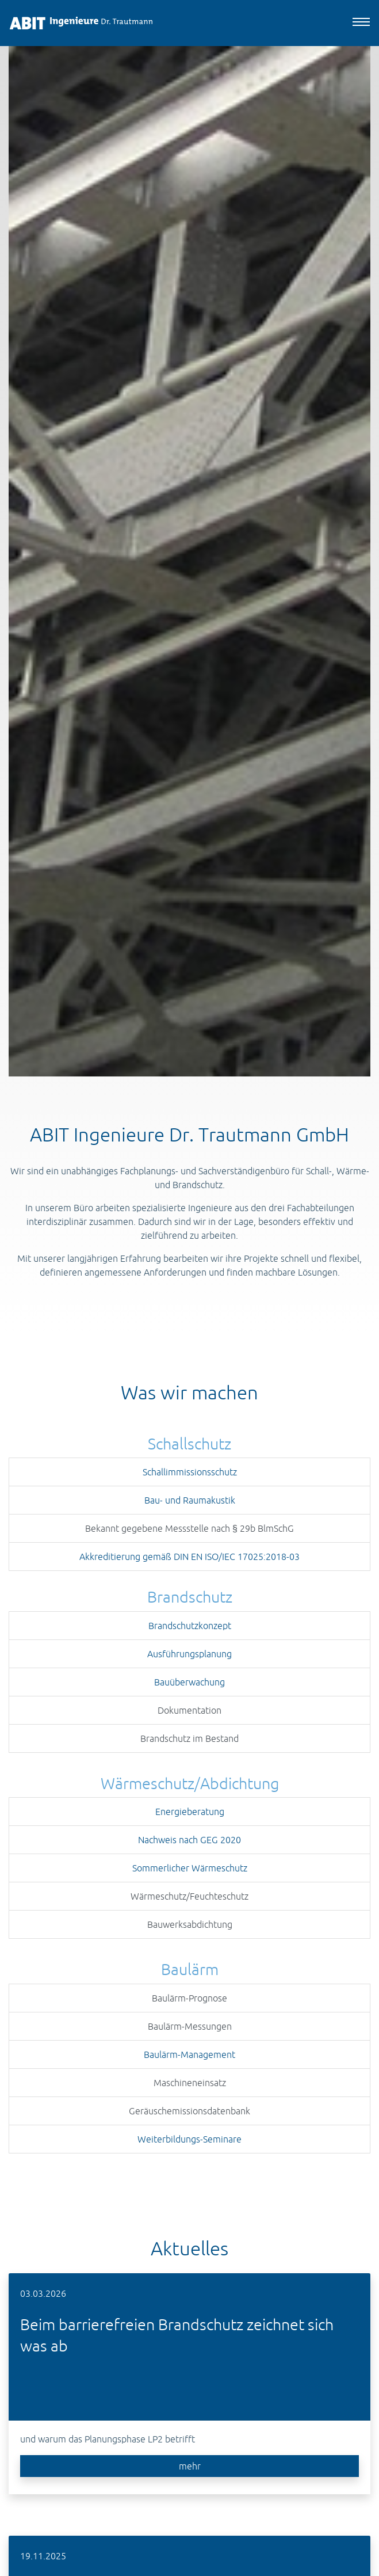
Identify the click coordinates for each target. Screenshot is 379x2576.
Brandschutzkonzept (189, 1625)
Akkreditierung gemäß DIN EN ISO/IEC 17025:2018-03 (189, 1556)
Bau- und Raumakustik (189, 1500)
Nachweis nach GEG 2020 (189, 1840)
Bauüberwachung (189, 1682)
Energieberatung (189, 1811)
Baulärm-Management (189, 2054)
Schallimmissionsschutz (190, 1472)
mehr (190, 2466)
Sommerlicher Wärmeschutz (189, 1868)
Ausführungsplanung (189, 1654)
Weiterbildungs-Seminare (189, 2139)
